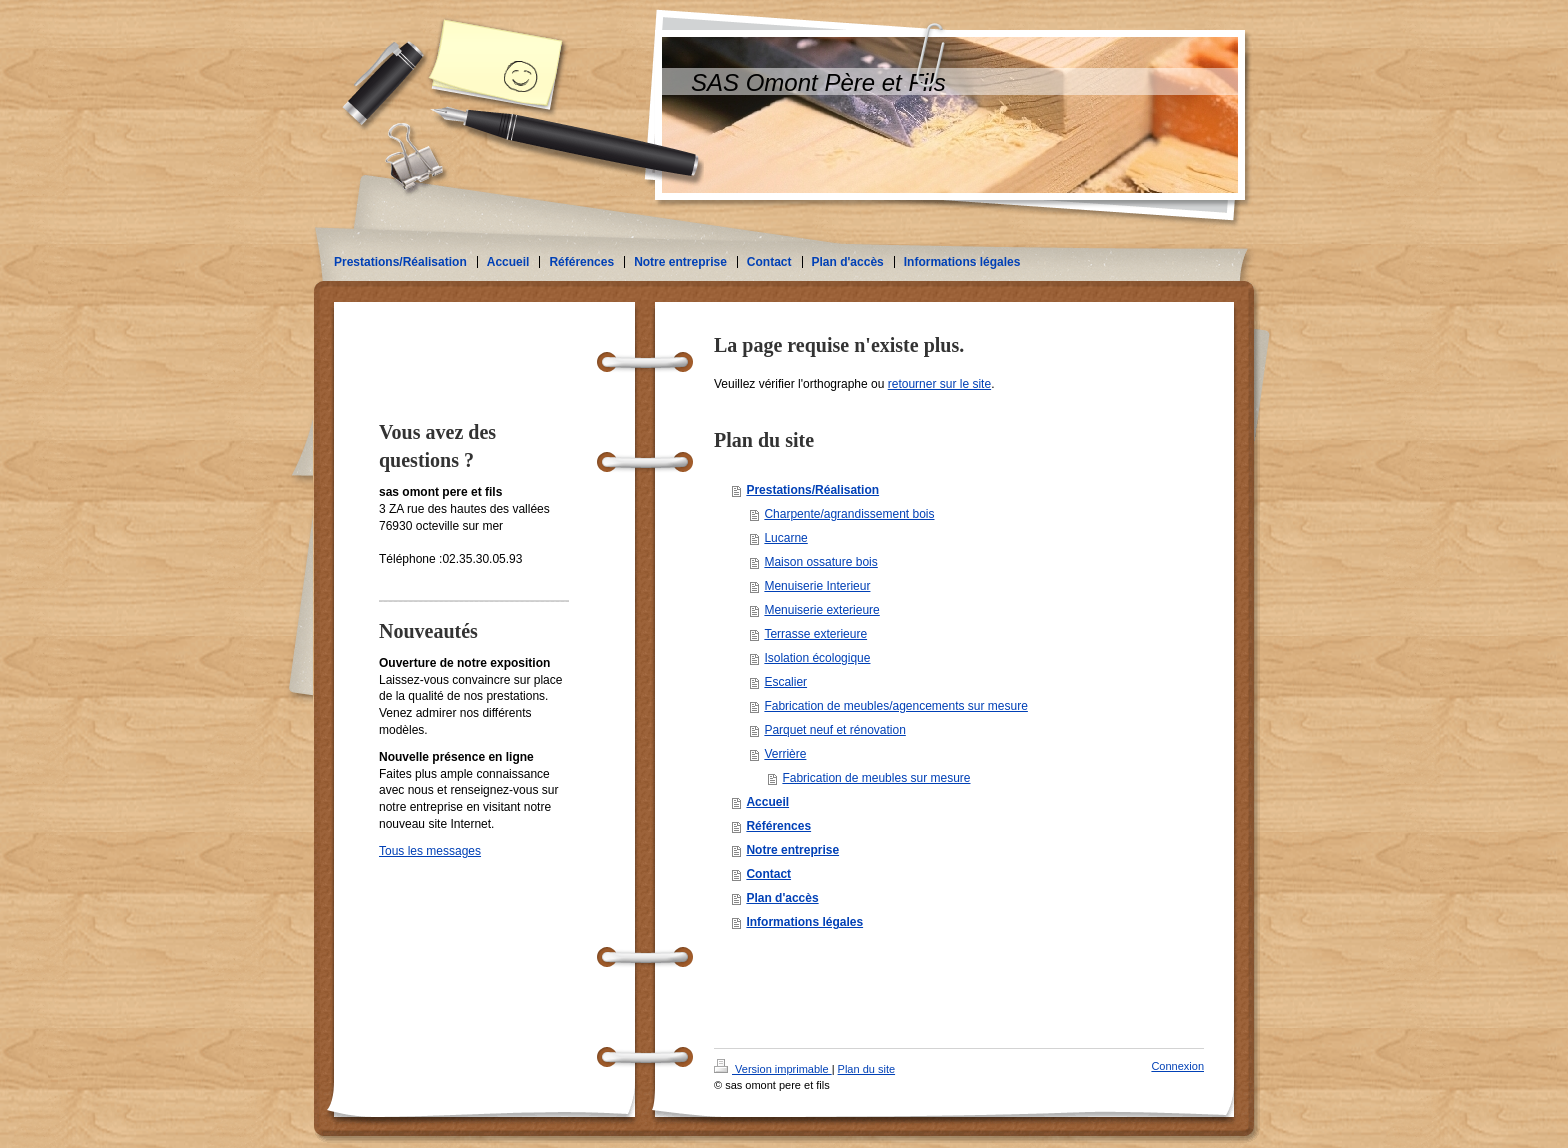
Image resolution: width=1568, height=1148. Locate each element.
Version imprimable (773, 1069)
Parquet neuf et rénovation (834, 730)
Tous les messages (430, 851)
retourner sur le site (939, 384)
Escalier (785, 682)
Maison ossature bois (820, 562)
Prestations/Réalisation (812, 490)
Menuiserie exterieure (821, 610)
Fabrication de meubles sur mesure (876, 778)
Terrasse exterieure (815, 634)
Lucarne (785, 538)
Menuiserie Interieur (817, 586)
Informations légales (804, 922)
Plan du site (866, 1069)
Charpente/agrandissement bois (849, 514)
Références (778, 826)
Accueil (767, 802)
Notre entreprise (792, 850)
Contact (768, 874)
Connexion (1177, 1066)
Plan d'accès (782, 898)
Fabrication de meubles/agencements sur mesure (895, 706)
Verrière (785, 754)
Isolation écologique (817, 658)
